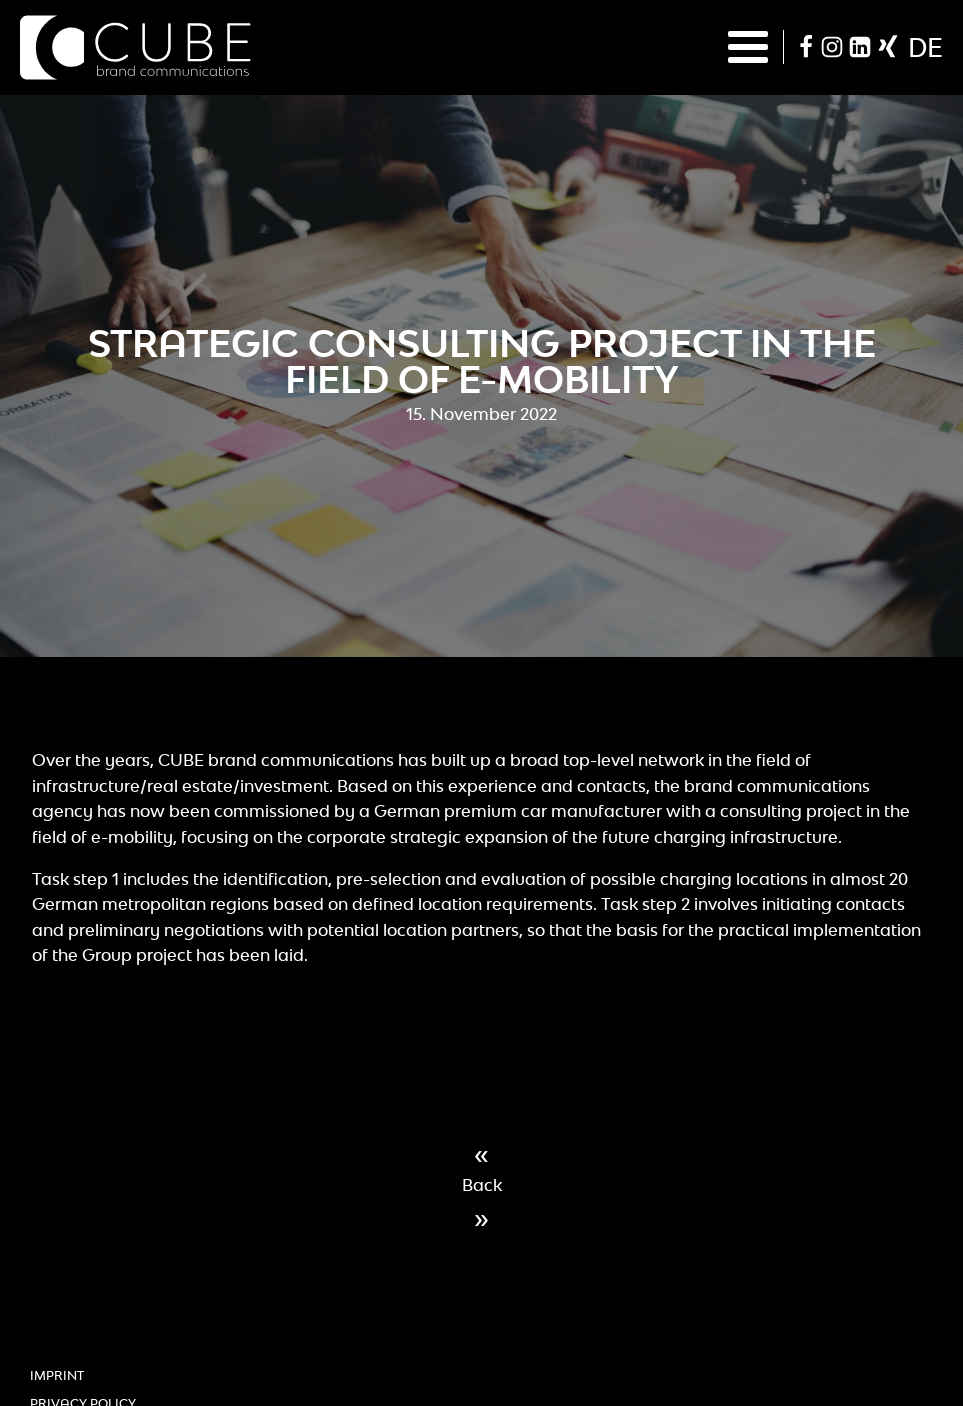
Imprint (57, 1375)
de (925, 47)
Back (482, 1185)
